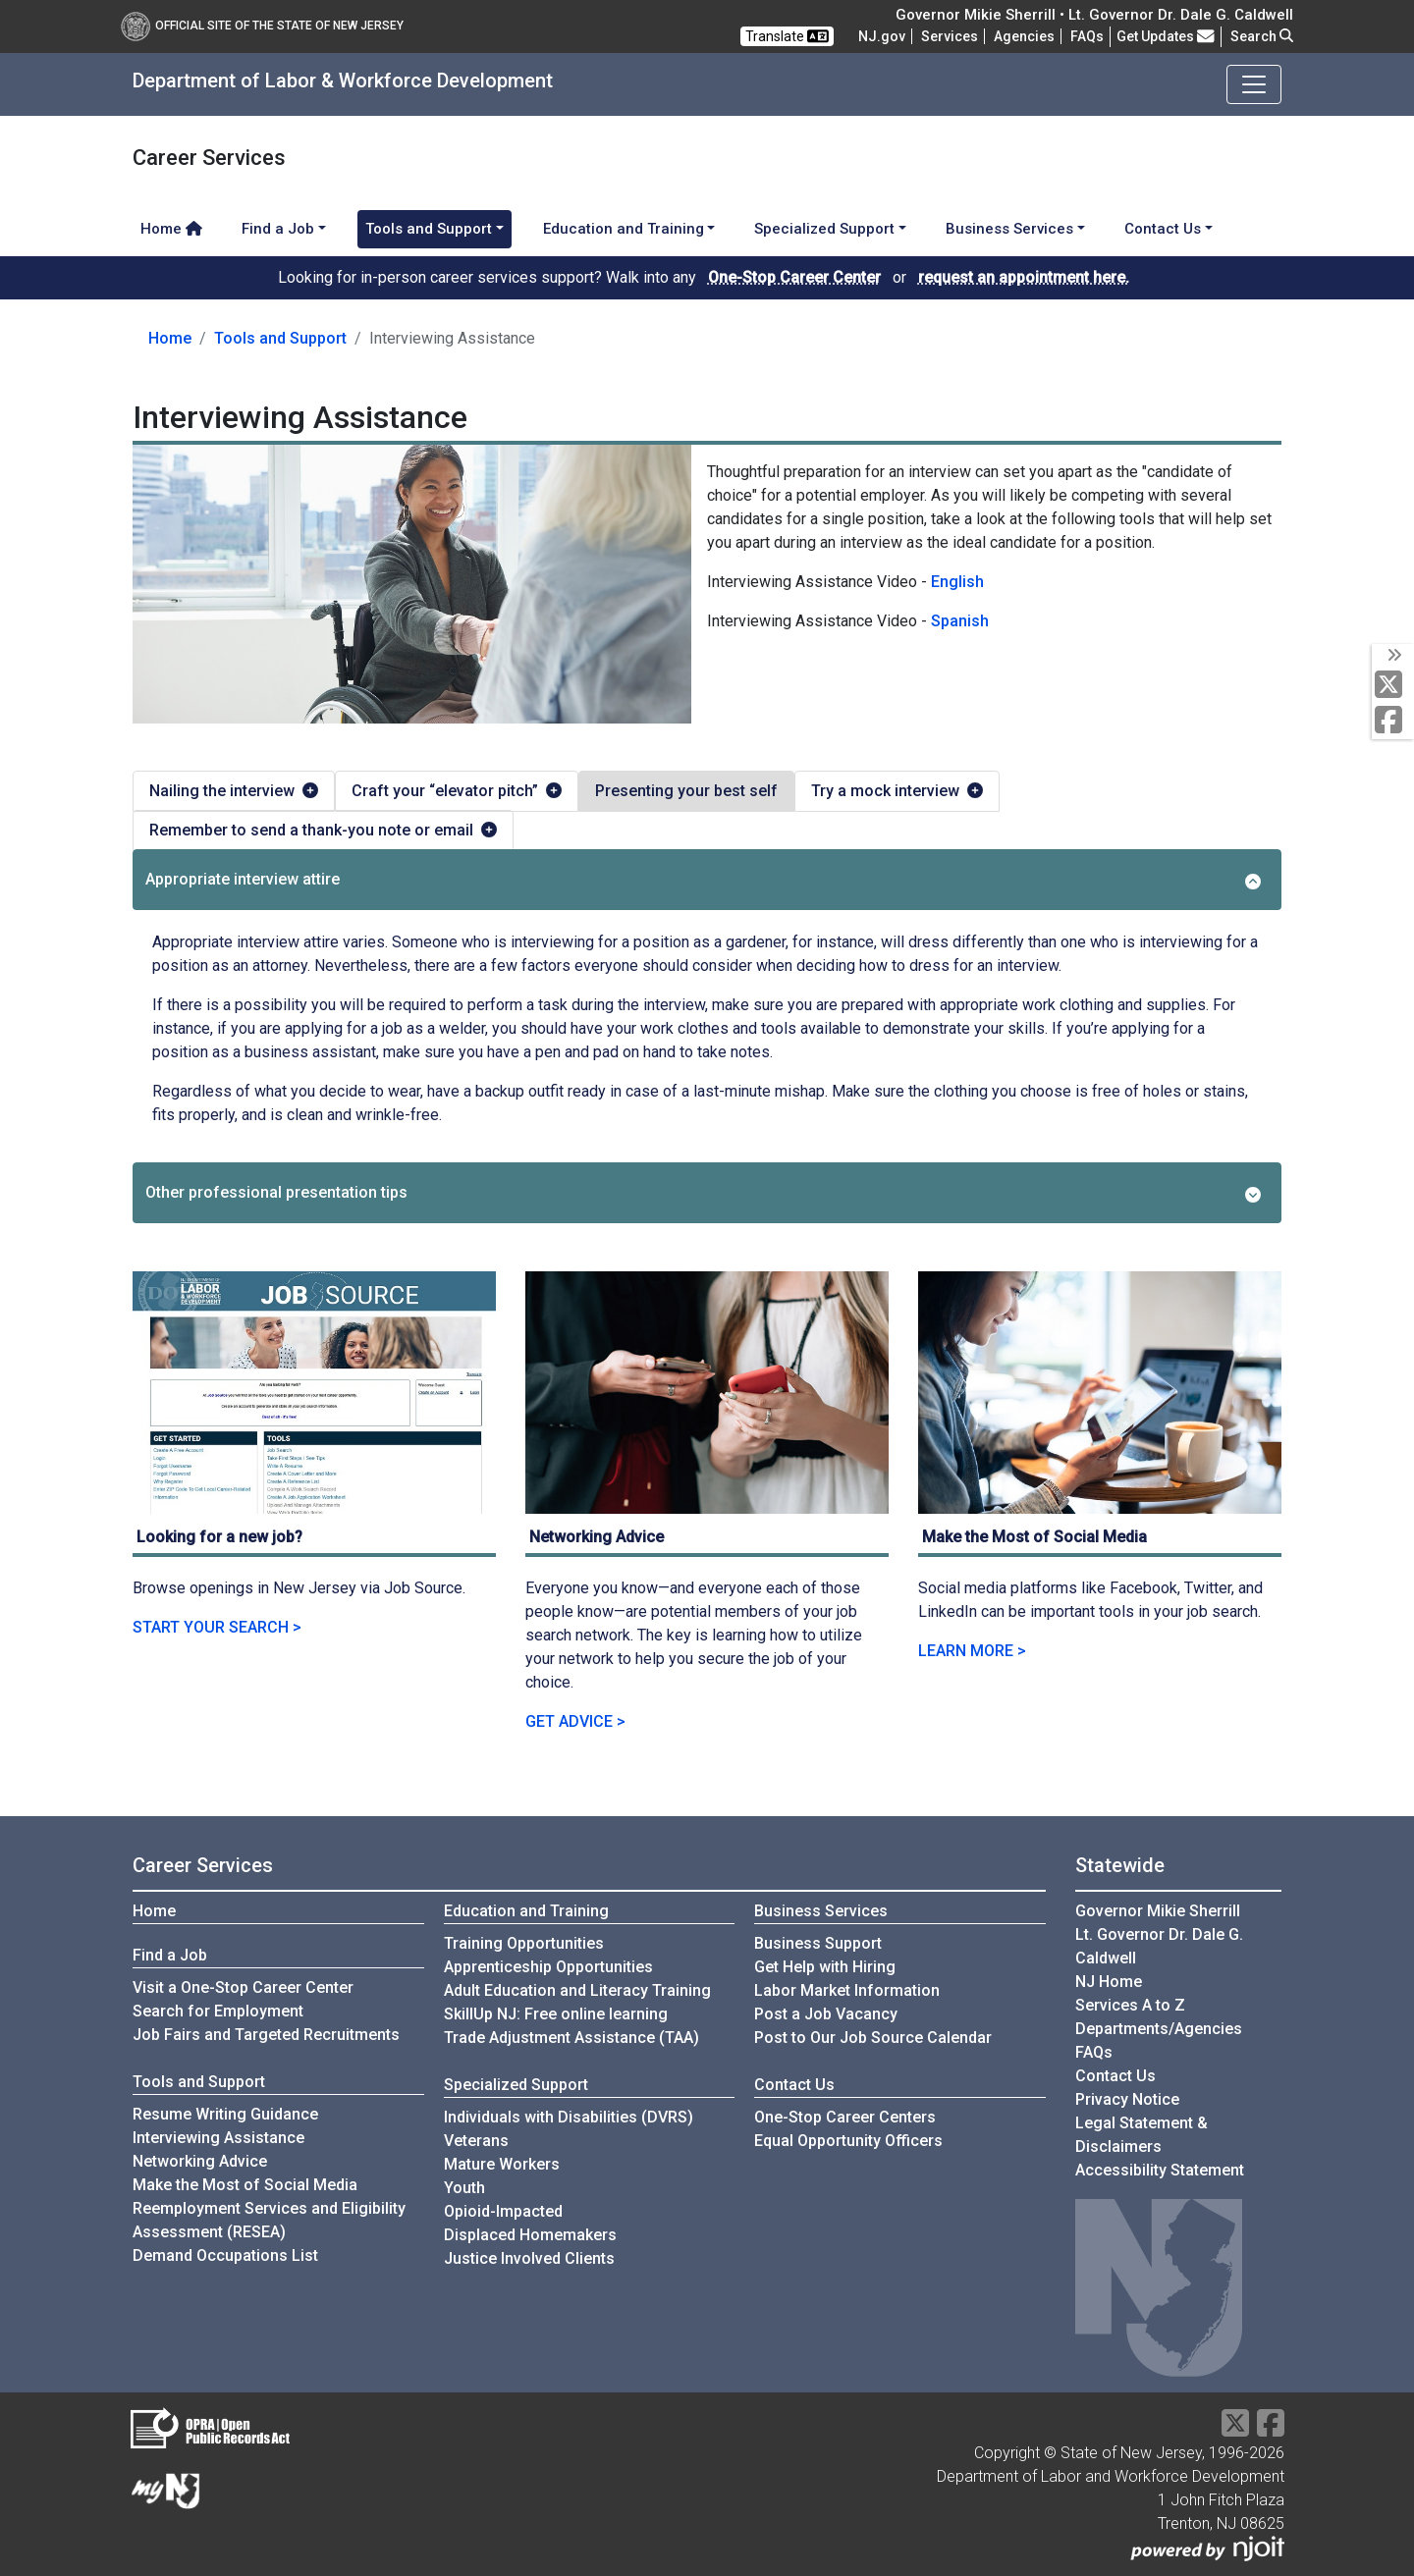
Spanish (960, 621)
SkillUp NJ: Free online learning (556, 2014)
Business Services (821, 1911)
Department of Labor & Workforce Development (343, 80)
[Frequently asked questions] (1087, 36)
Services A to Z (1130, 2005)
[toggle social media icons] (1393, 656)
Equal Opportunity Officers (848, 2140)
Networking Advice (200, 2161)
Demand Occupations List (225, 2255)
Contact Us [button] (1162, 229)
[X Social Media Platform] (1393, 686)
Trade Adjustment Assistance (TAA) (571, 2037)
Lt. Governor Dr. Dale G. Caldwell (1159, 1946)
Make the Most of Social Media (245, 2184)
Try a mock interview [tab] (897, 790)
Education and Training (526, 1911)
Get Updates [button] (1165, 36)
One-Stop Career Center (794, 277)
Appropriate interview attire (703, 879)
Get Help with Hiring (825, 1967)
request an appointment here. (1023, 277)
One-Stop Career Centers (845, 2117)
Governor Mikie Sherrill (1157, 1911)
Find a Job (170, 1955)
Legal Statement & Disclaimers (1141, 2135)
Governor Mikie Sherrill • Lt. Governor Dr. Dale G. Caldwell (1094, 15)
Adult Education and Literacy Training (577, 1990)
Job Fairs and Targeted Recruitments (266, 2034)
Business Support (818, 1943)
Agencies (1024, 36)
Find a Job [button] (278, 229)
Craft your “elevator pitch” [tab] (457, 790)
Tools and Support (280, 338)
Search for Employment (218, 2011)
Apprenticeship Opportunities (548, 1967)
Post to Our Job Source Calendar (873, 2037)
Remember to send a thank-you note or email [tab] (323, 830)
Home (171, 229)
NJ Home (1108, 1981)
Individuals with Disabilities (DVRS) (568, 2117)
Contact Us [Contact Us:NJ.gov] (1115, 2075)
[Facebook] (1393, 721)
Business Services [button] (1009, 229)
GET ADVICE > (575, 1721)
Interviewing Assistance (218, 2137)
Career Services (203, 1865)
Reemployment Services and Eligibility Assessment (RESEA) (269, 2220)
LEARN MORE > (972, 1650)
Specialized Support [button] (824, 229)
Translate (787, 36)
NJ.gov (881, 36)
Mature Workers (502, 2164)
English (957, 581)
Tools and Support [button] (428, 229)
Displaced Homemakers (530, 2235)
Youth (464, 2187)
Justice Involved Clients (529, 2258)
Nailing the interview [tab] (233, 790)
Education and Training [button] (623, 229)
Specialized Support (516, 2084)
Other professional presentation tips (703, 1193)
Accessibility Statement (1159, 2170)
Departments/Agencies (1158, 2028)
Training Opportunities (524, 1943)
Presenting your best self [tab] (686, 790)
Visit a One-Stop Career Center (243, 1987)
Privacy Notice (1127, 2099)
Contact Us (794, 2084)
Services (949, 36)
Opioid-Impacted (503, 2211)
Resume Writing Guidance (225, 2114)
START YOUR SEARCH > (217, 1627)
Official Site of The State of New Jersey (262, 25)
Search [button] (1261, 36)
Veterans (476, 2140)
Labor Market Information (847, 1990)
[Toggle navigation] (1253, 84)
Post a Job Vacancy (825, 2014)
